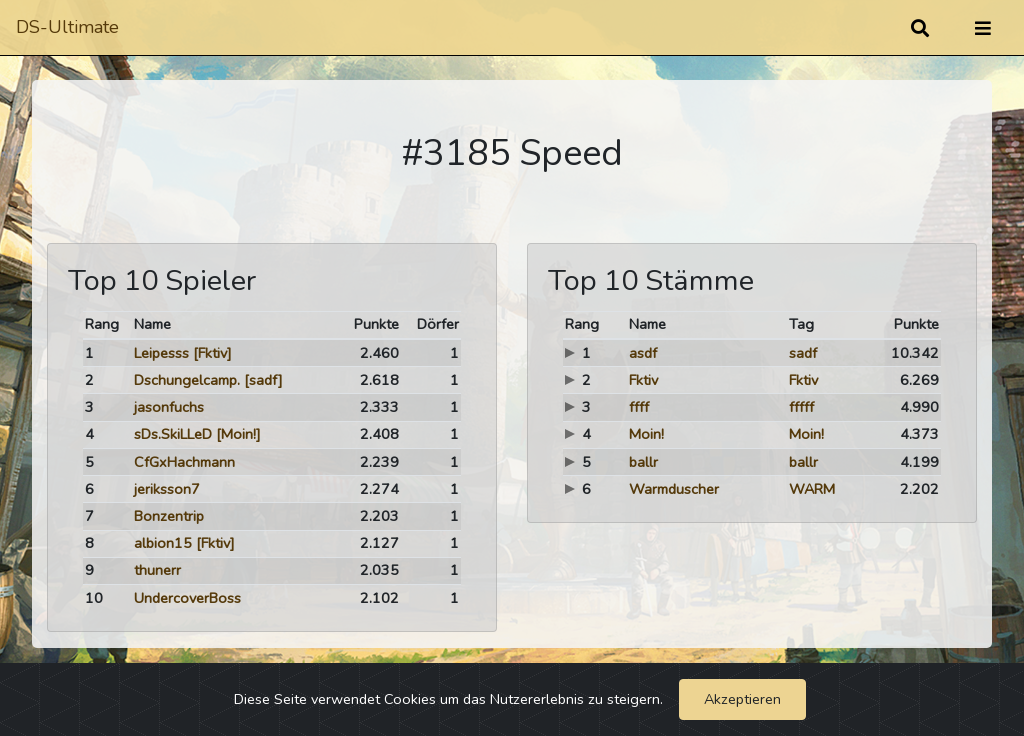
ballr (643, 462)
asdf (643, 353)
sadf (803, 353)
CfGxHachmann (184, 462)
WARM (812, 489)
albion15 (163, 543)
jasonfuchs (169, 407)
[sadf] (263, 380)
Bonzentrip (169, 516)
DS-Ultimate (67, 27)
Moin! (646, 434)
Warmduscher (674, 489)
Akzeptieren (742, 699)
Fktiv (643, 380)
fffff (801, 407)
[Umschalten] (983, 28)
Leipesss (161, 353)
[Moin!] (238, 434)
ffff (639, 407)
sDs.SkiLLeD (173, 434)
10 (94, 598)
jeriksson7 (167, 489)
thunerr (157, 570)
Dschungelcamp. (187, 380)
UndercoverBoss (187, 598)
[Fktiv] (212, 353)
